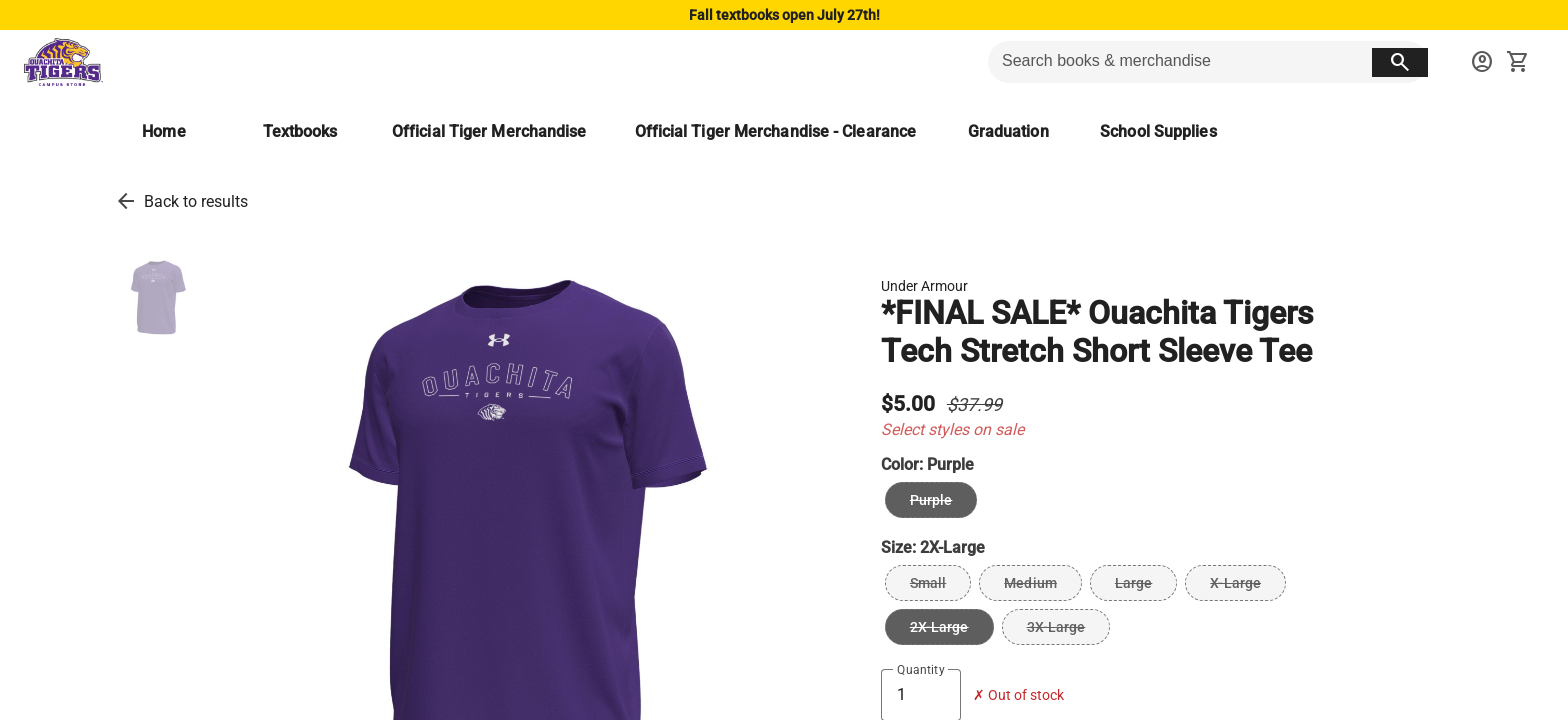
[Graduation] (1008, 131)
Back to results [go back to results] (196, 201)
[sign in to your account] (1482, 62)
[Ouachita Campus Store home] (63, 62)
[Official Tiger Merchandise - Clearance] (776, 131)
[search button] (1400, 62)
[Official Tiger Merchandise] (489, 131)
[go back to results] (126, 201)
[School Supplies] (1158, 131)
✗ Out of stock (1018, 695)
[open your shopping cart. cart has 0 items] (1518, 62)
